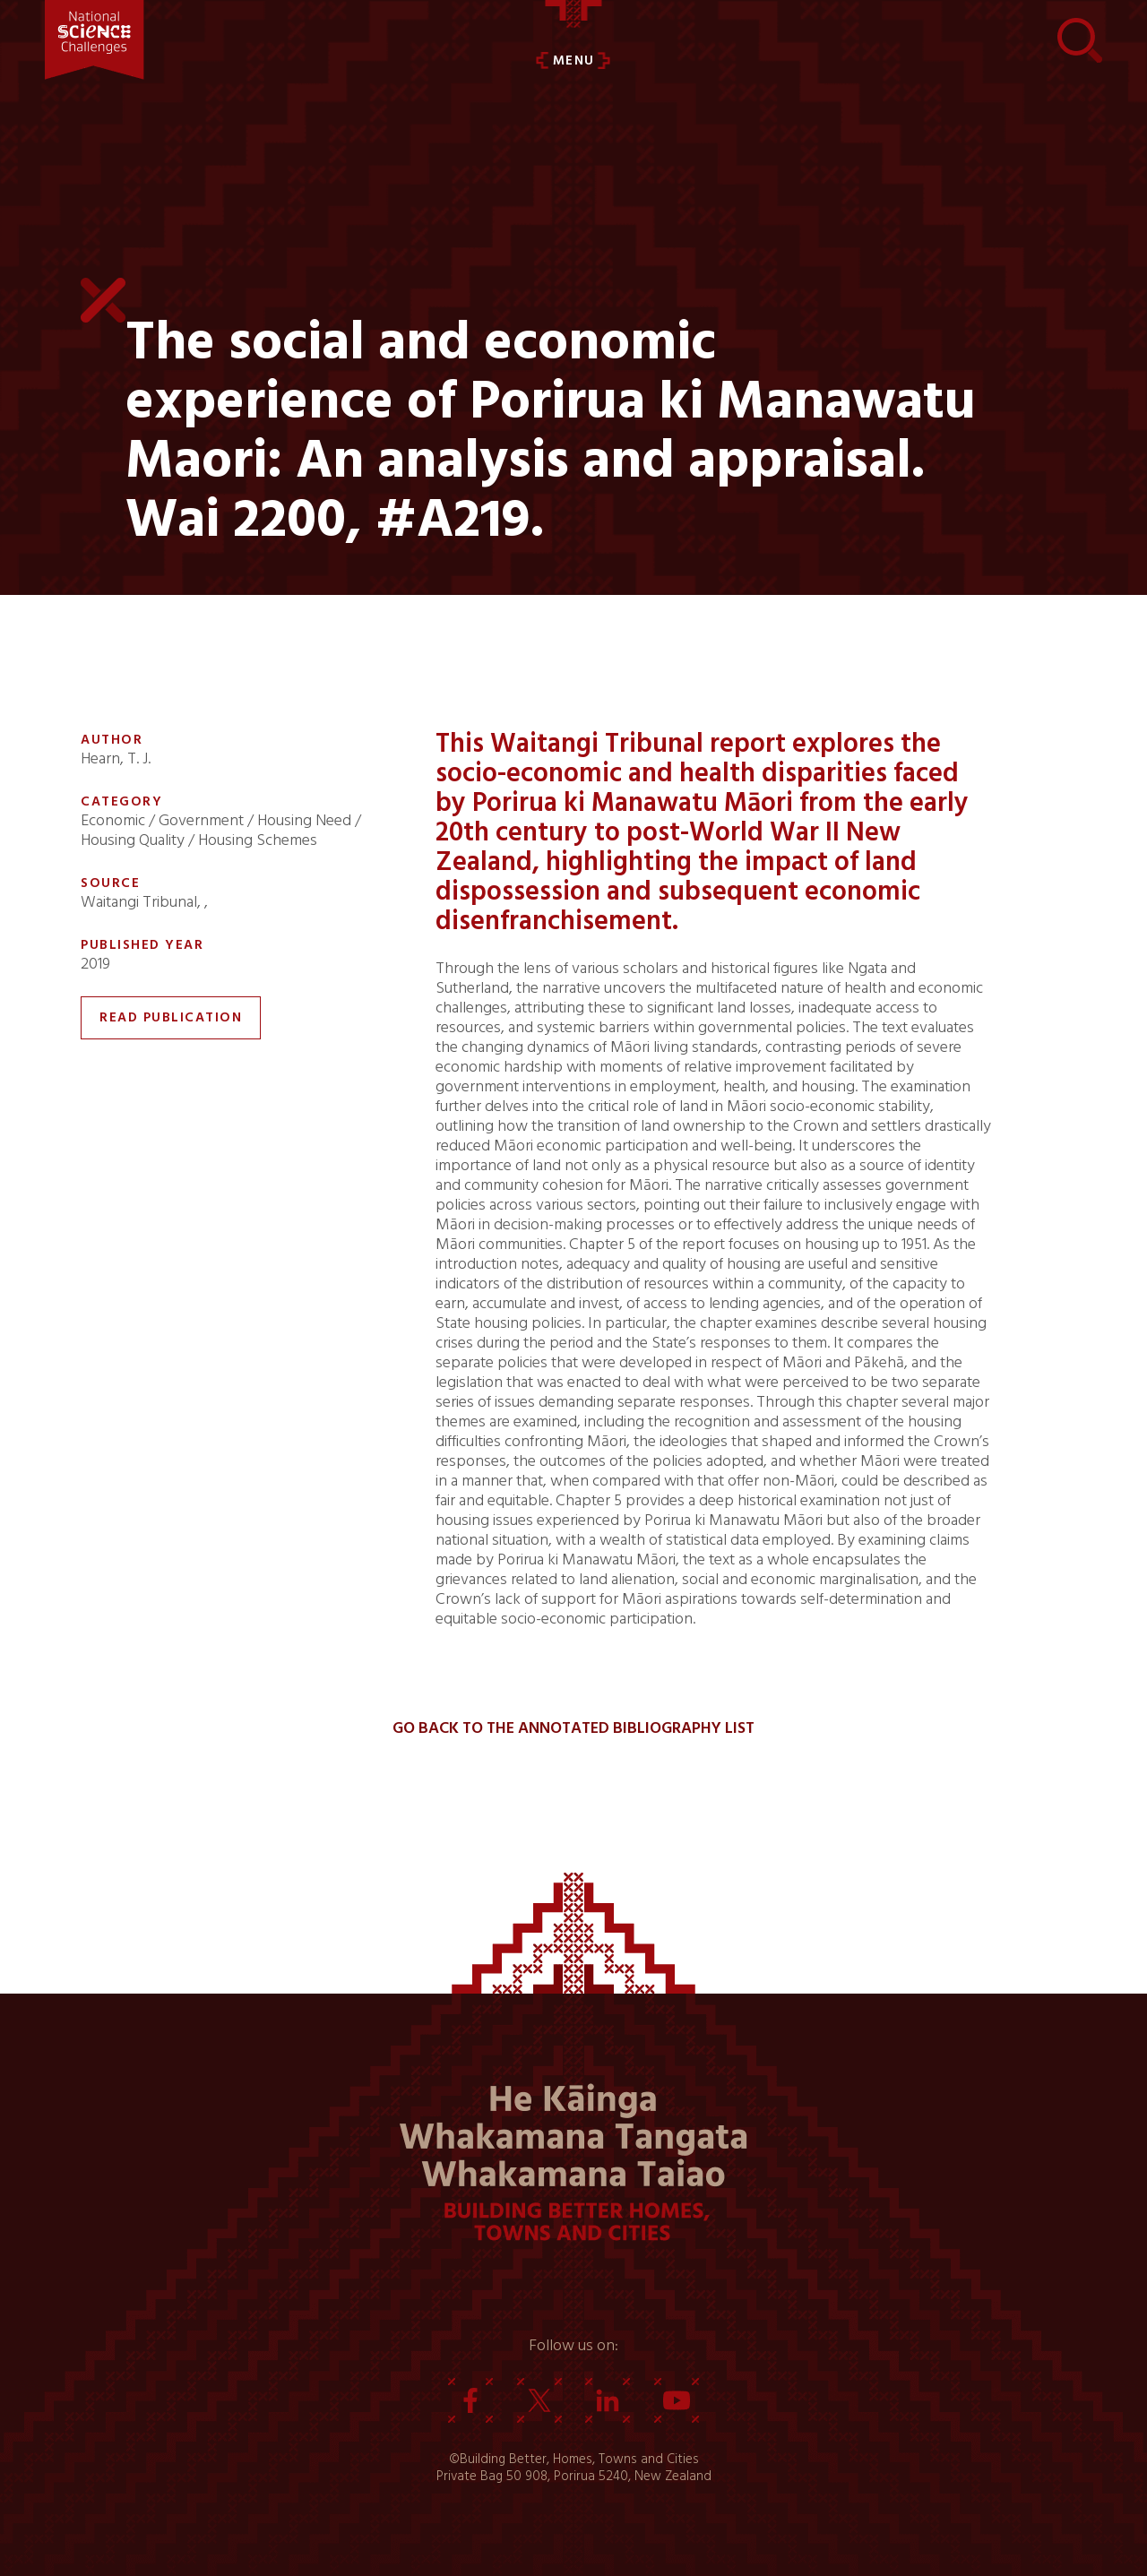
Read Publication (170, 1017)
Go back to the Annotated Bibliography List (573, 1728)
